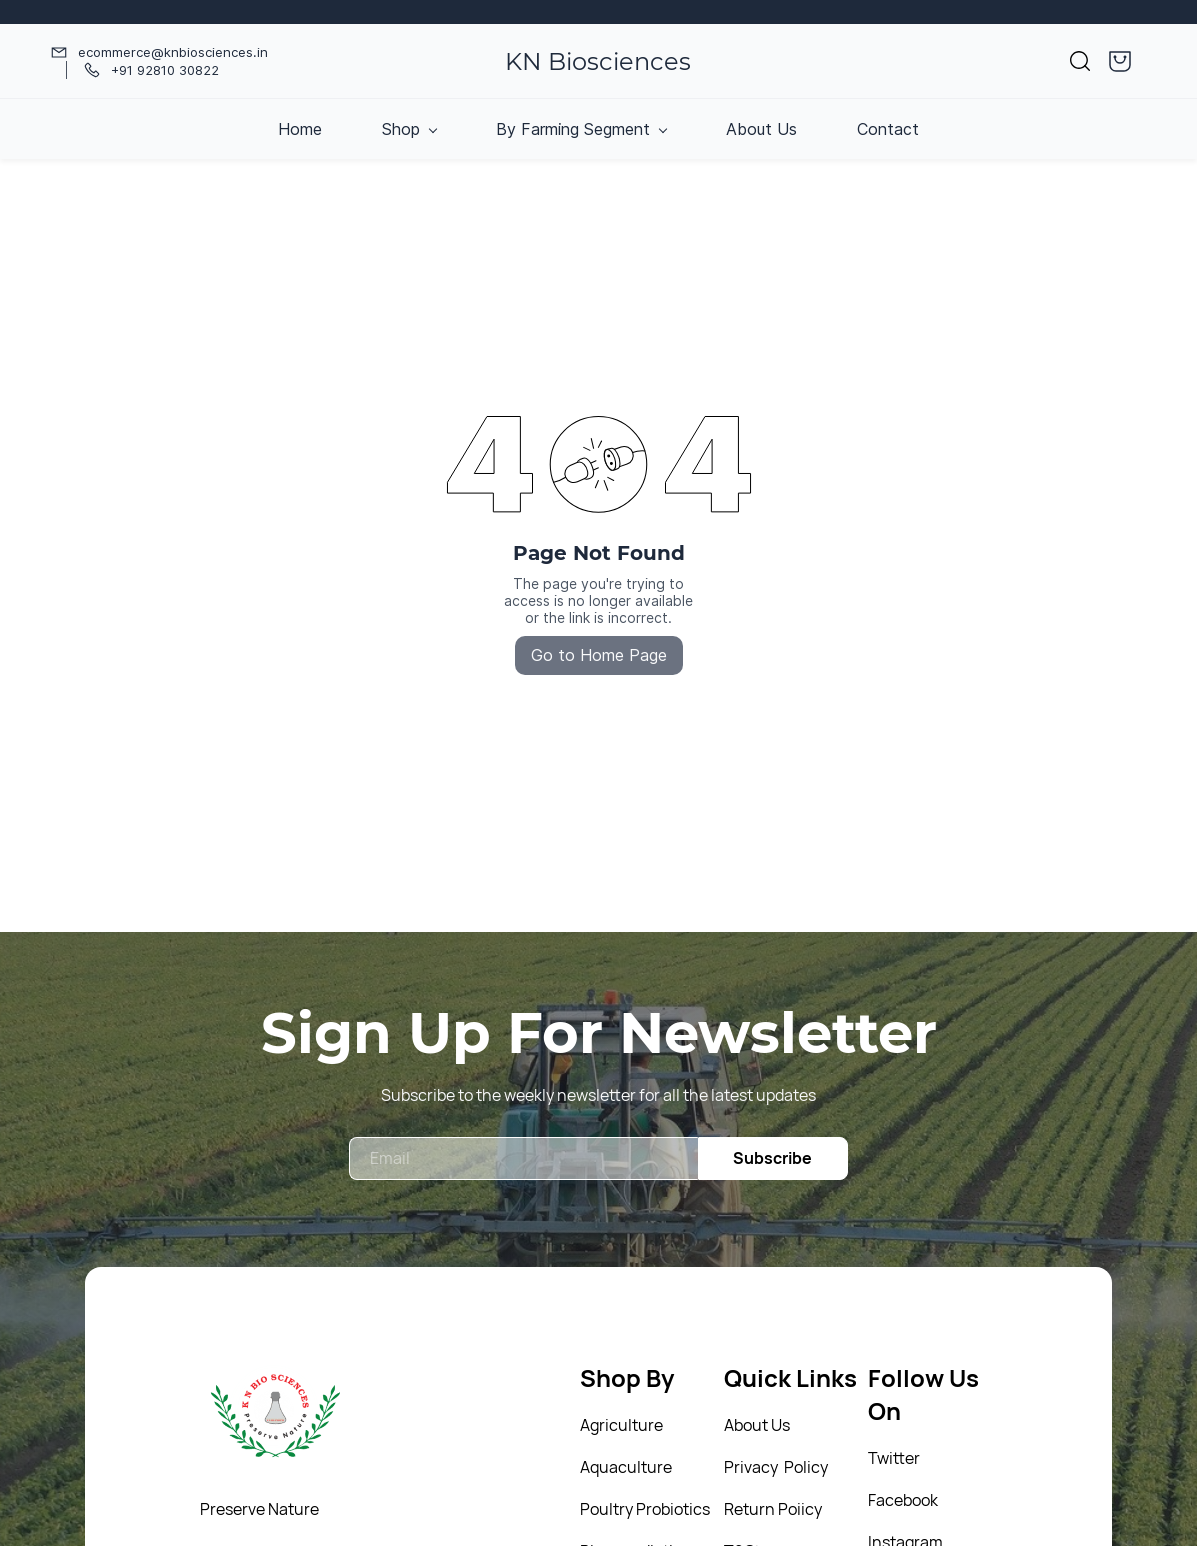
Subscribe (772, 1158)
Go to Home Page (599, 655)
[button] (1080, 61)
